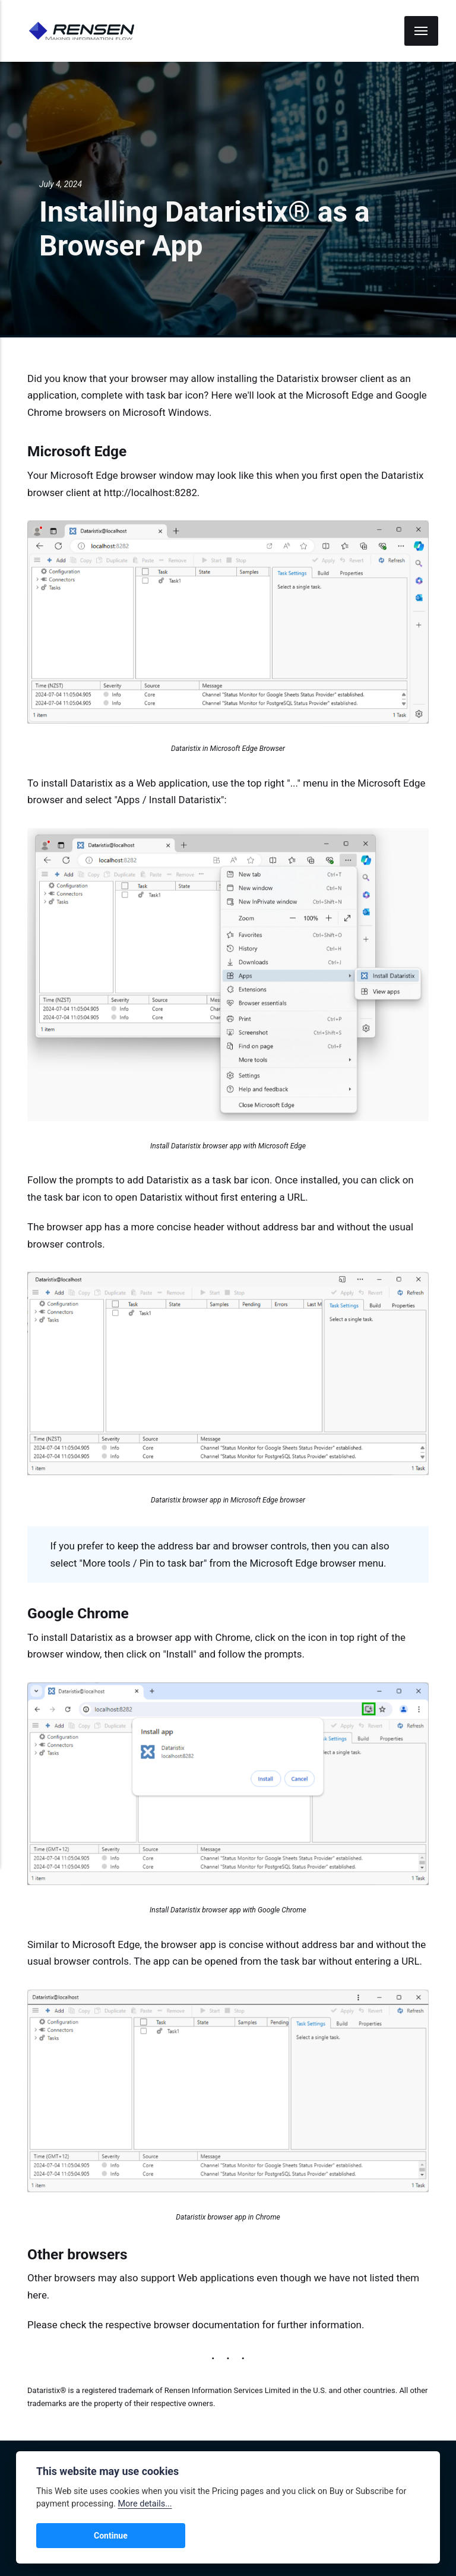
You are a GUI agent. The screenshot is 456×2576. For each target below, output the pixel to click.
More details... (145, 2504)
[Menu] (421, 31)
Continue (66, 2535)
